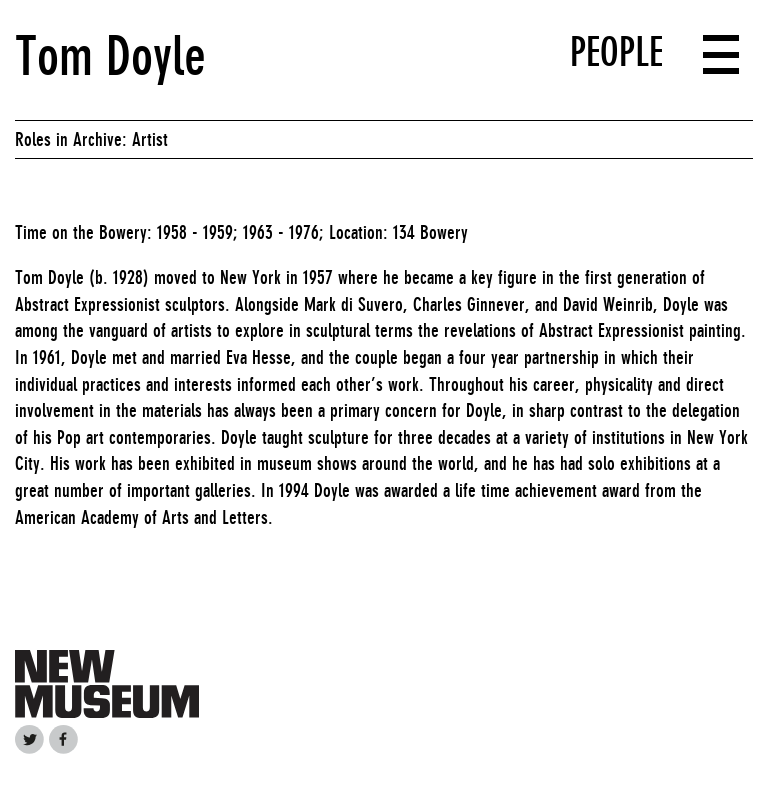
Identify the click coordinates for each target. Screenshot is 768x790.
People (616, 52)
